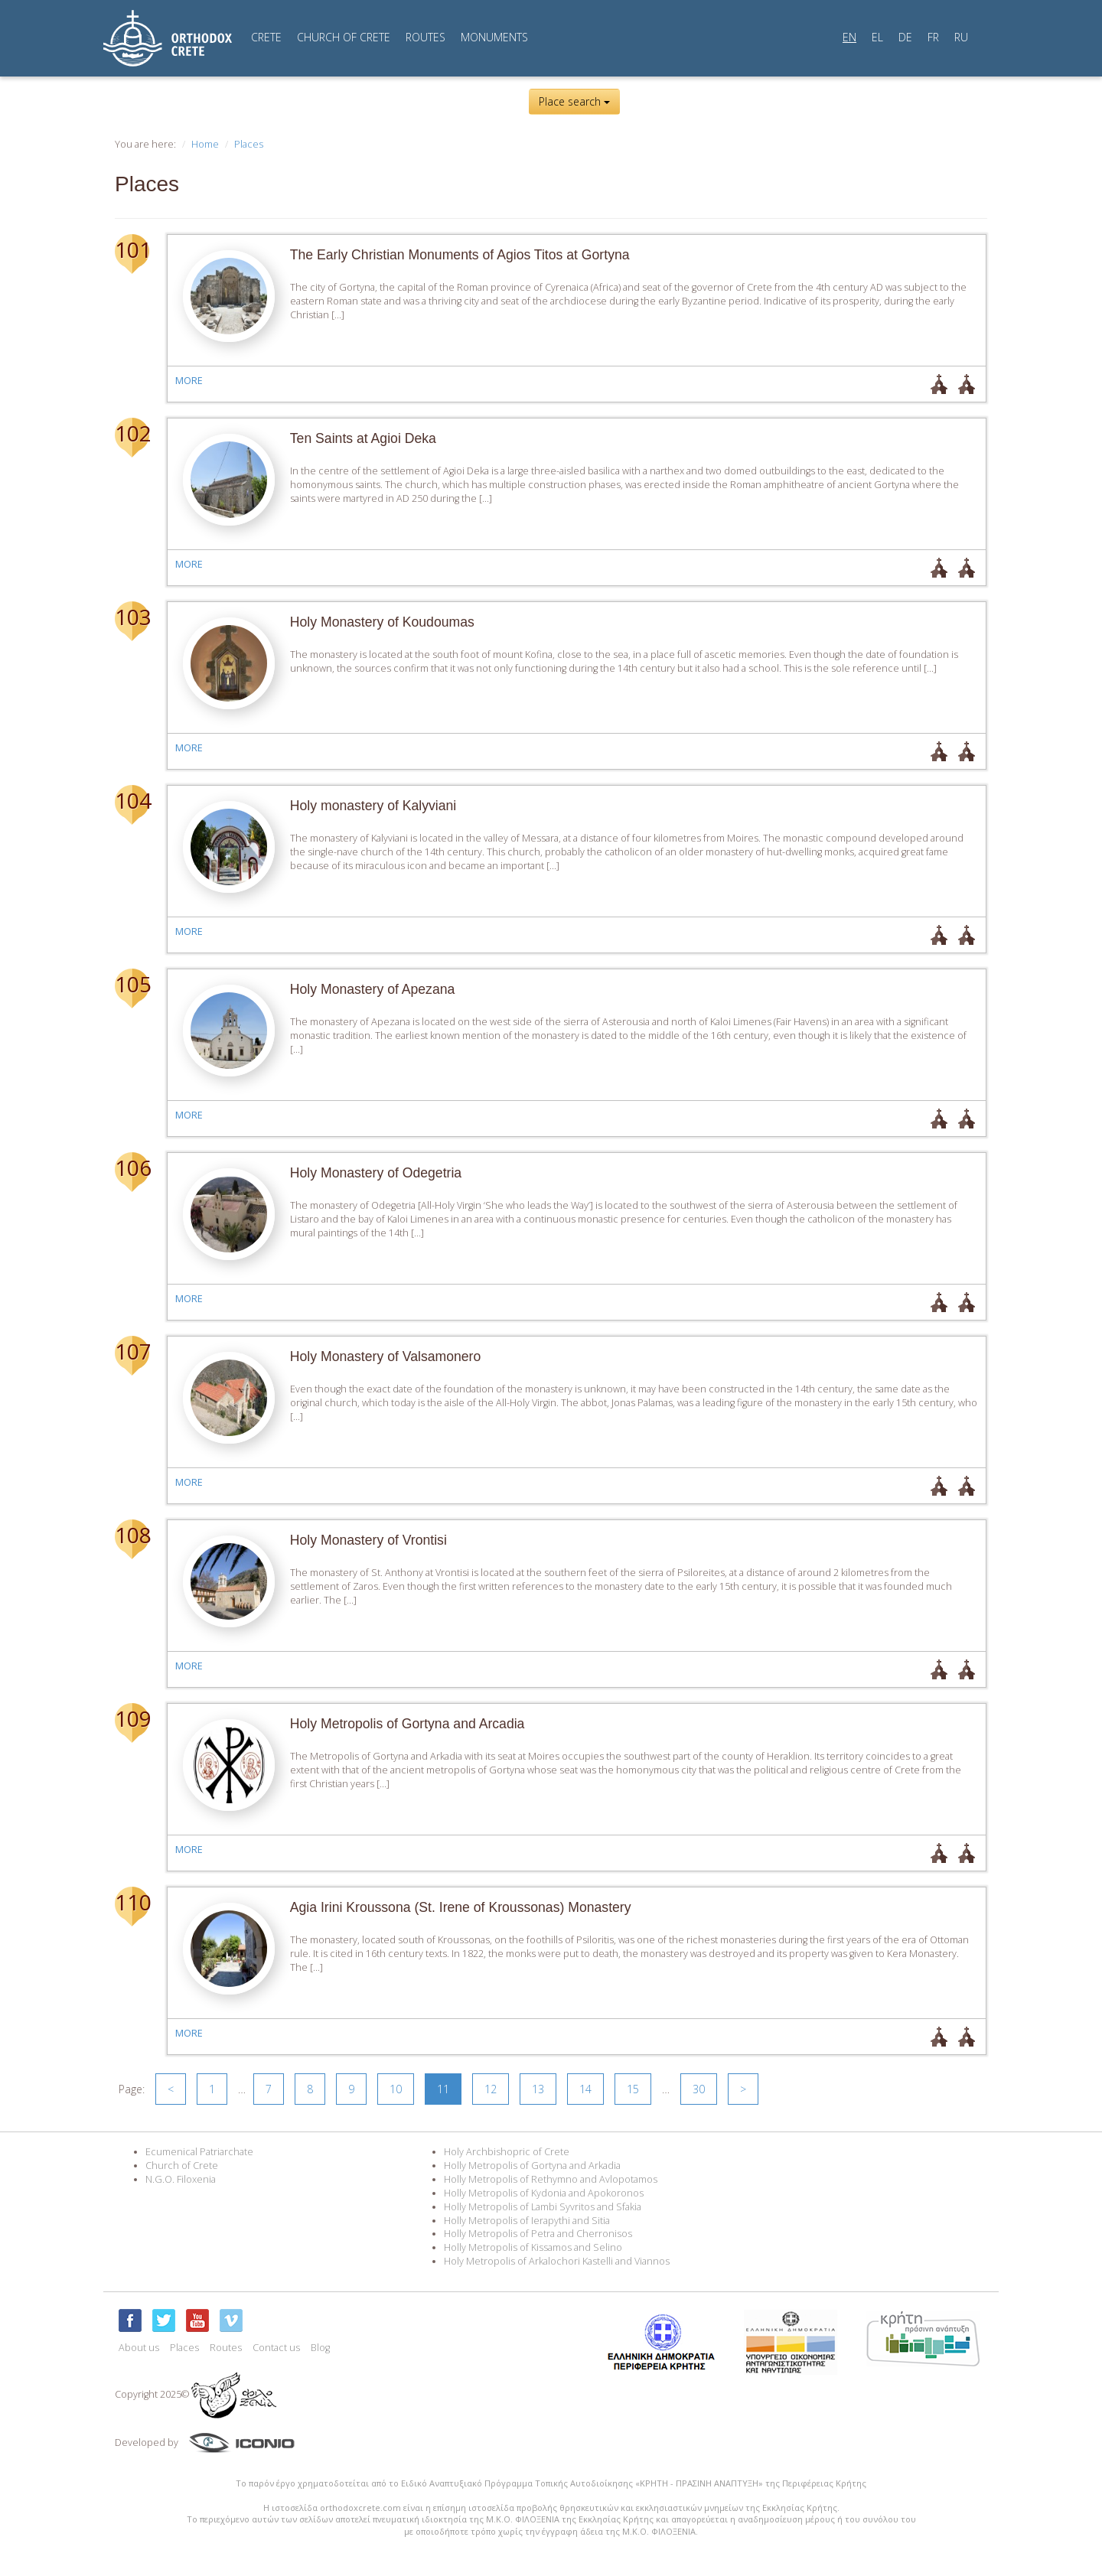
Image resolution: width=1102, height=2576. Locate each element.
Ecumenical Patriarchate (199, 2151)
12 (490, 2089)
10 (396, 2089)
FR (933, 37)
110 (132, 1902)
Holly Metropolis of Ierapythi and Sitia (527, 2220)
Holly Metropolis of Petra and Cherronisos (538, 2233)
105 (132, 983)
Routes (226, 2347)
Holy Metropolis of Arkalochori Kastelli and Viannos (557, 2261)
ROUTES (425, 37)
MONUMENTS (494, 37)
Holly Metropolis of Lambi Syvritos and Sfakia (542, 2206)
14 (585, 2089)
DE (905, 37)
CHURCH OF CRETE (343, 37)
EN (849, 37)
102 (132, 433)
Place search (574, 101)
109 (132, 1718)
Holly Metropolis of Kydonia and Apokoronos (544, 2193)
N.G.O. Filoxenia (180, 2179)
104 (132, 800)
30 (699, 2089)
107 (132, 1351)
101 (132, 249)
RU (961, 37)
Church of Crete (181, 2165)
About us (139, 2347)
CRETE (266, 37)
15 (633, 2089)
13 (538, 2089)
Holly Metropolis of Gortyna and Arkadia (532, 2165)
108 (132, 1534)
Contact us (276, 2347)
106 (132, 1167)
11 (443, 2089)
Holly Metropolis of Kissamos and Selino (533, 2247)
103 (132, 616)
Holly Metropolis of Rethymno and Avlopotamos (550, 2179)
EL (877, 37)
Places (248, 144)
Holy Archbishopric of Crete (506, 2151)
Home (205, 144)
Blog (320, 2347)
